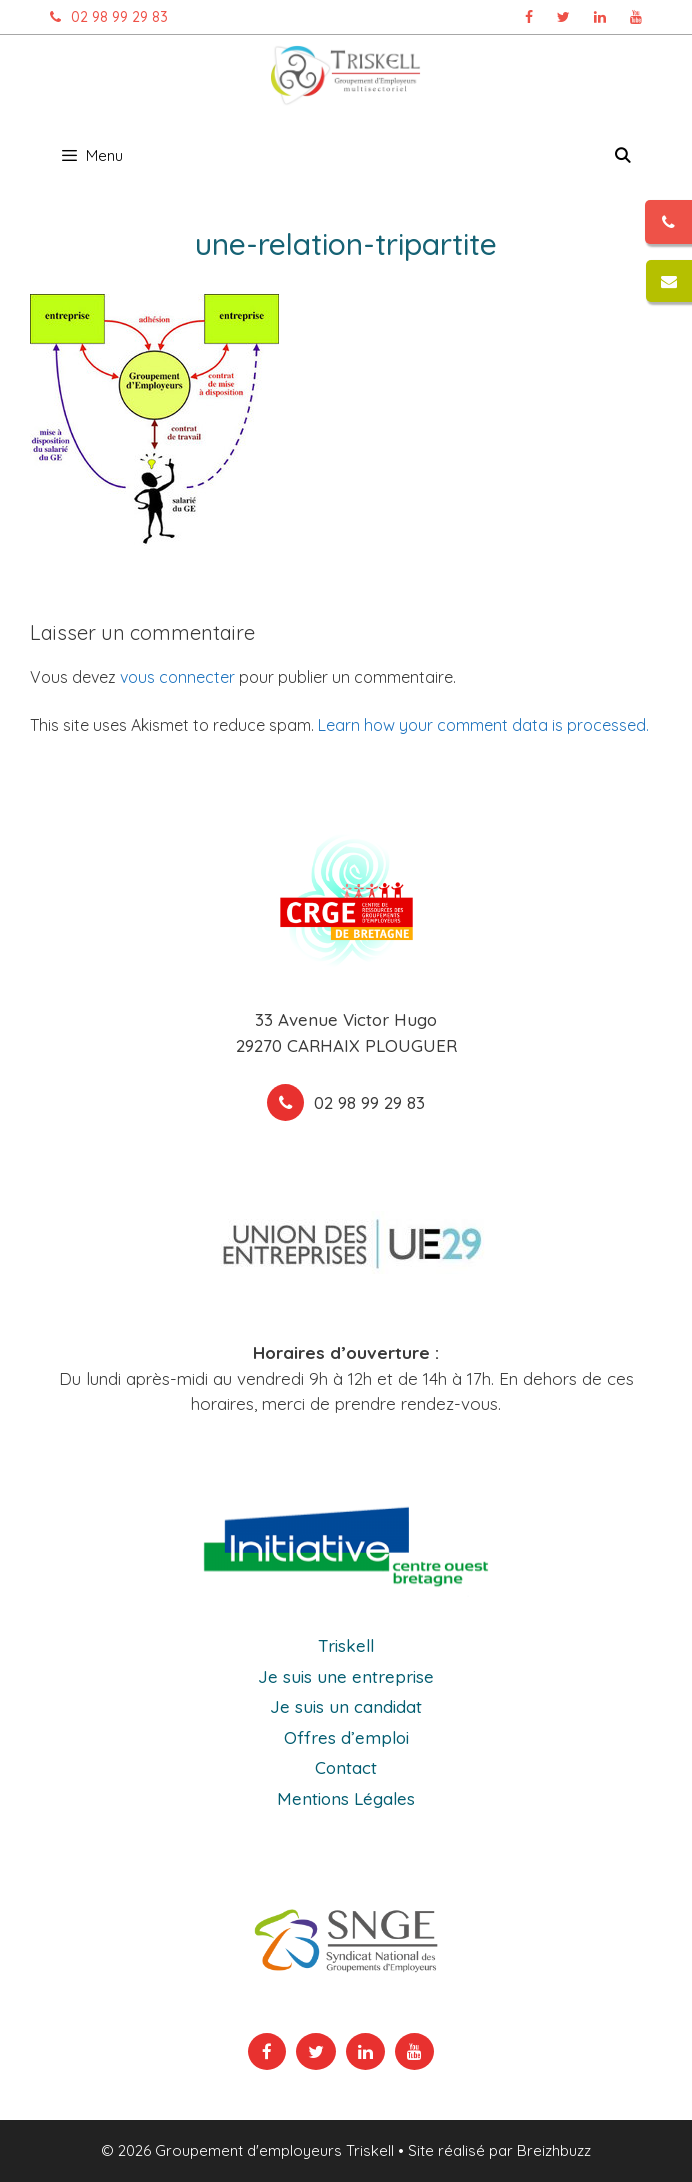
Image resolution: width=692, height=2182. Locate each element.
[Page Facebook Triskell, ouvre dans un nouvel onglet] (529, 17)
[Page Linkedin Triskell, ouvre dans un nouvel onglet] (600, 17)
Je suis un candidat (346, 1706)
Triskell (346, 1645)
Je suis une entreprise (346, 1676)
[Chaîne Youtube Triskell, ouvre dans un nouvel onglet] (636, 17)
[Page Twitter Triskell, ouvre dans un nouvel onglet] (563, 17)
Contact (346, 1767)
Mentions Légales (346, 1798)
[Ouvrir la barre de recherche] (622, 156)
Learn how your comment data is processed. (483, 725)
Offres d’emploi (346, 1737)
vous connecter (177, 677)
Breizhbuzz (554, 2150)
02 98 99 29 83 (104, 17)
